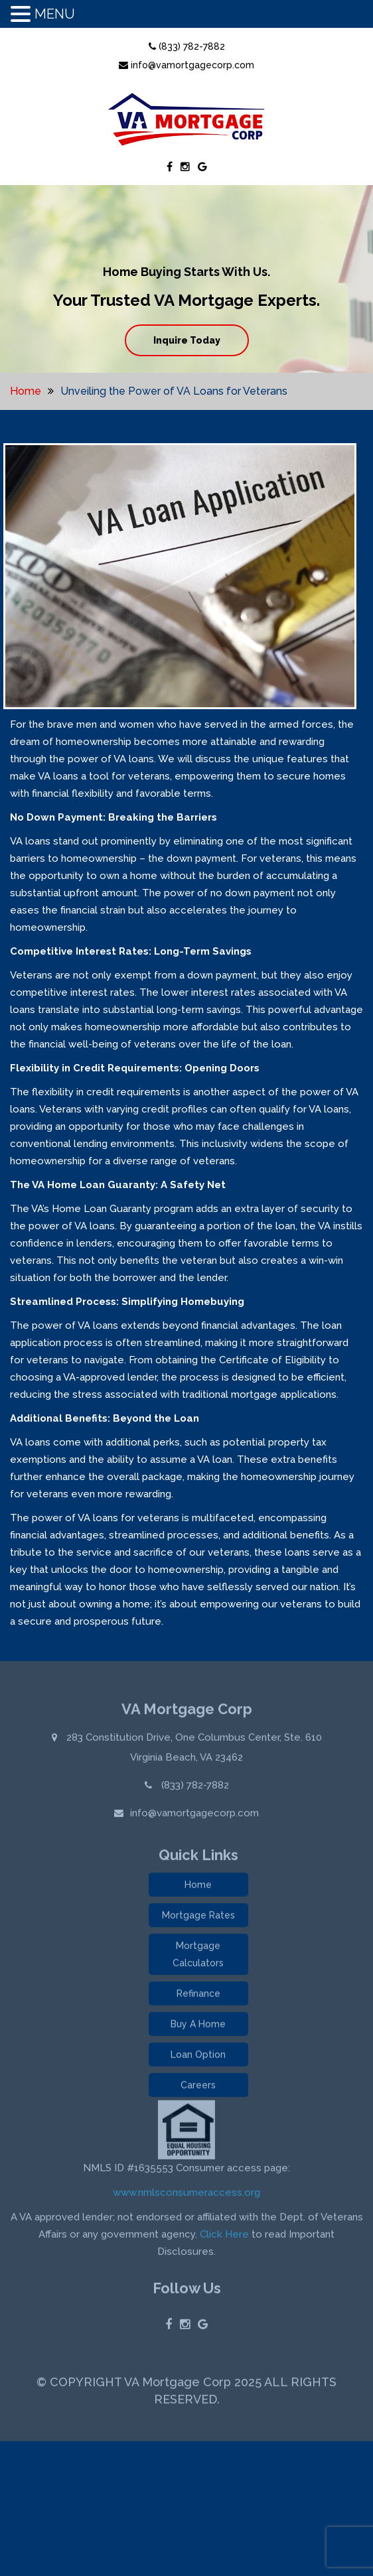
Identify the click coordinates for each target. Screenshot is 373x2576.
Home (25, 391)
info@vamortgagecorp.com (186, 65)
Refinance (198, 1996)
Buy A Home (198, 2026)
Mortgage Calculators (198, 1957)
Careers (198, 2087)
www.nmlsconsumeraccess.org (186, 2195)
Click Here (224, 2237)
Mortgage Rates (198, 1918)
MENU (55, 14)
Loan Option (198, 2057)
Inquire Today (186, 340)
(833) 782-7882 (187, 46)
